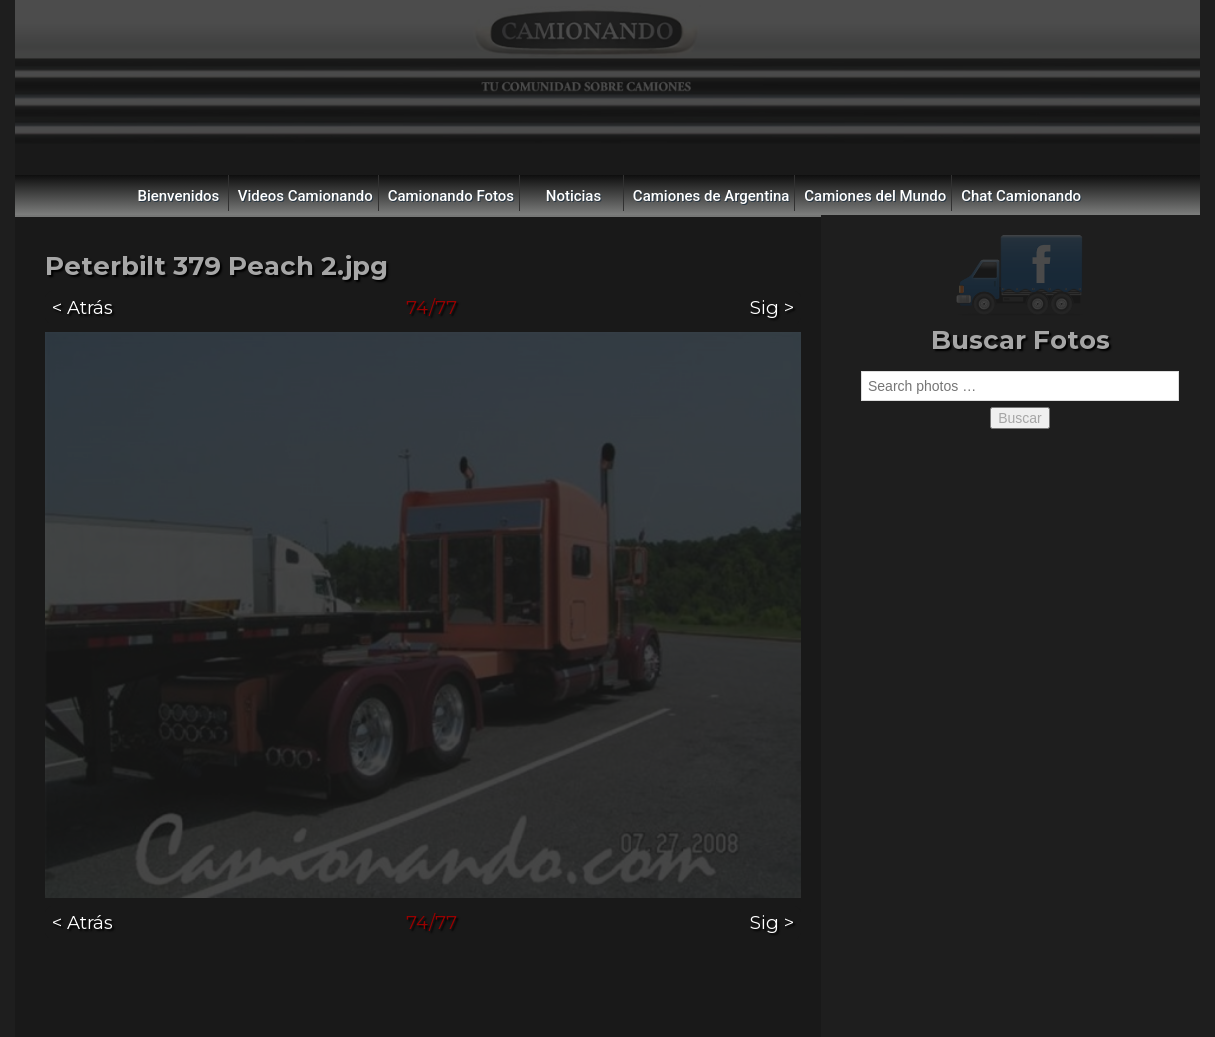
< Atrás (82, 307)
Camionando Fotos (451, 196)
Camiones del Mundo (875, 196)
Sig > (772, 307)
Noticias (573, 196)
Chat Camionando (1021, 196)
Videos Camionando (305, 196)
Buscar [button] (1020, 418)
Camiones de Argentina (711, 196)
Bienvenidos (178, 196)
